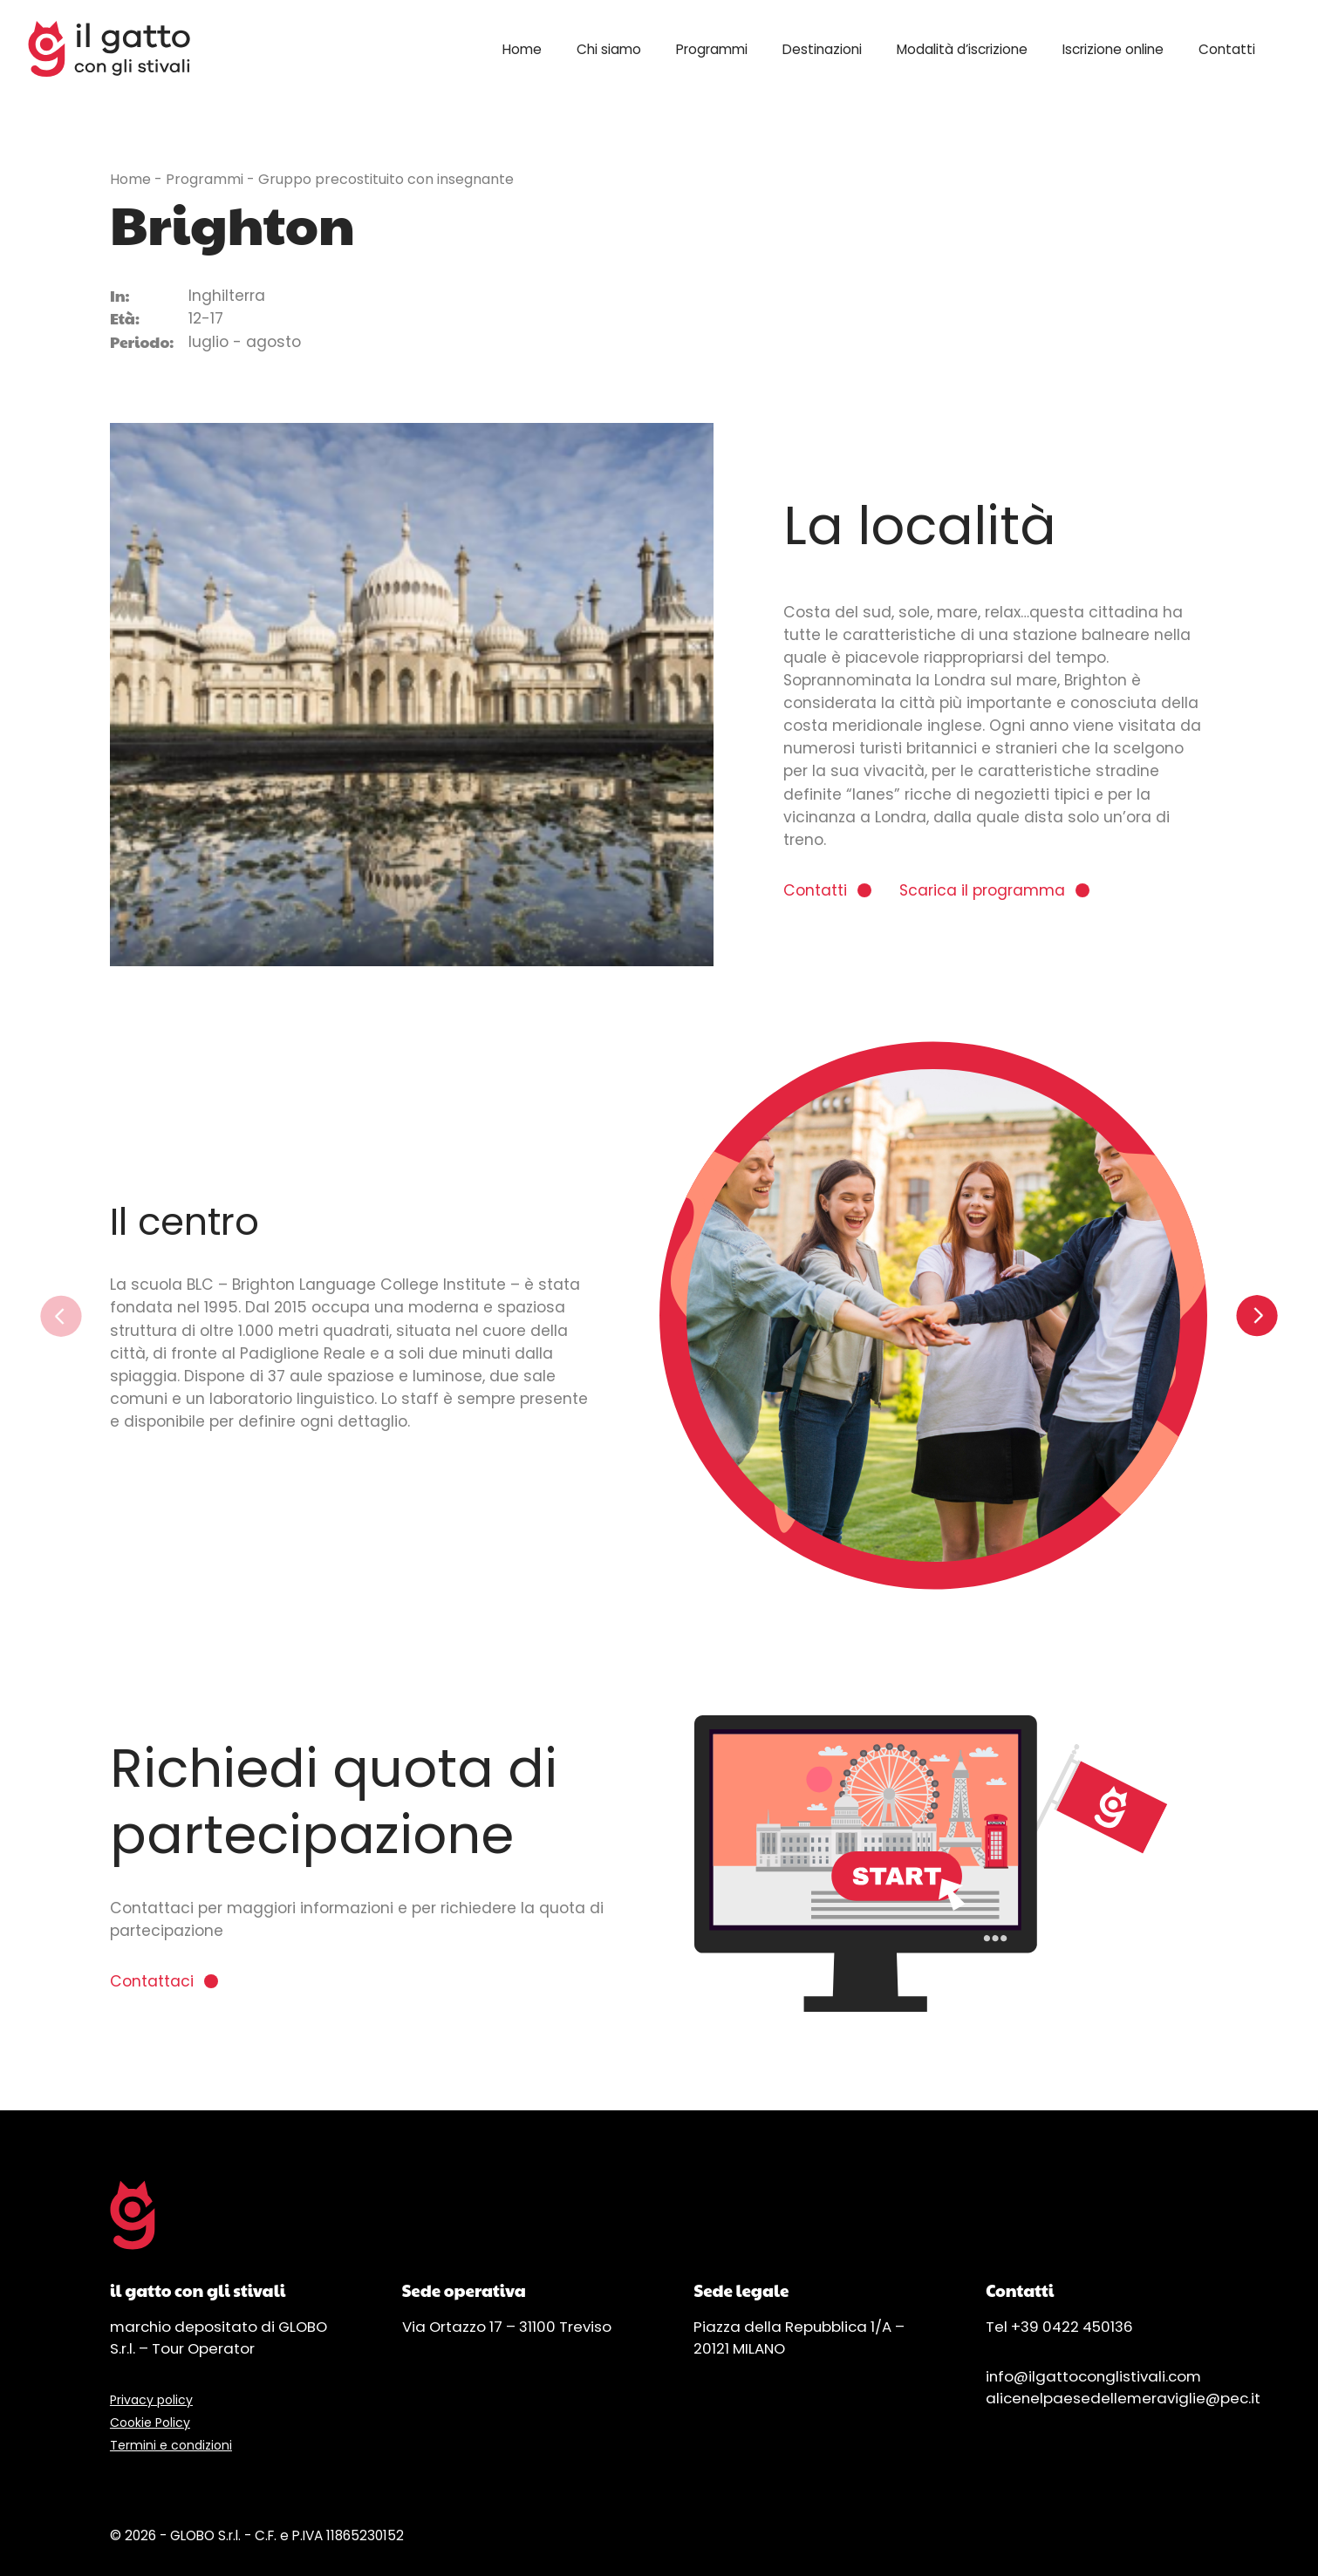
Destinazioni (822, 49)
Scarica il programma (982, 890)
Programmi (712, 49)
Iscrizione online (1113, 49)
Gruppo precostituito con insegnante (386, 179)
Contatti (1226, 49)
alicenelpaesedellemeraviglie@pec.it (1123, 2398)
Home (522, 49)
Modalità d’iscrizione (962, 49)
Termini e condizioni (171, 2445)
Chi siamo (609, 49)
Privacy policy (151, 2400)
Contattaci (152, 1981)
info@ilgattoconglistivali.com (1093, 2376)
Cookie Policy (150, 2422)
